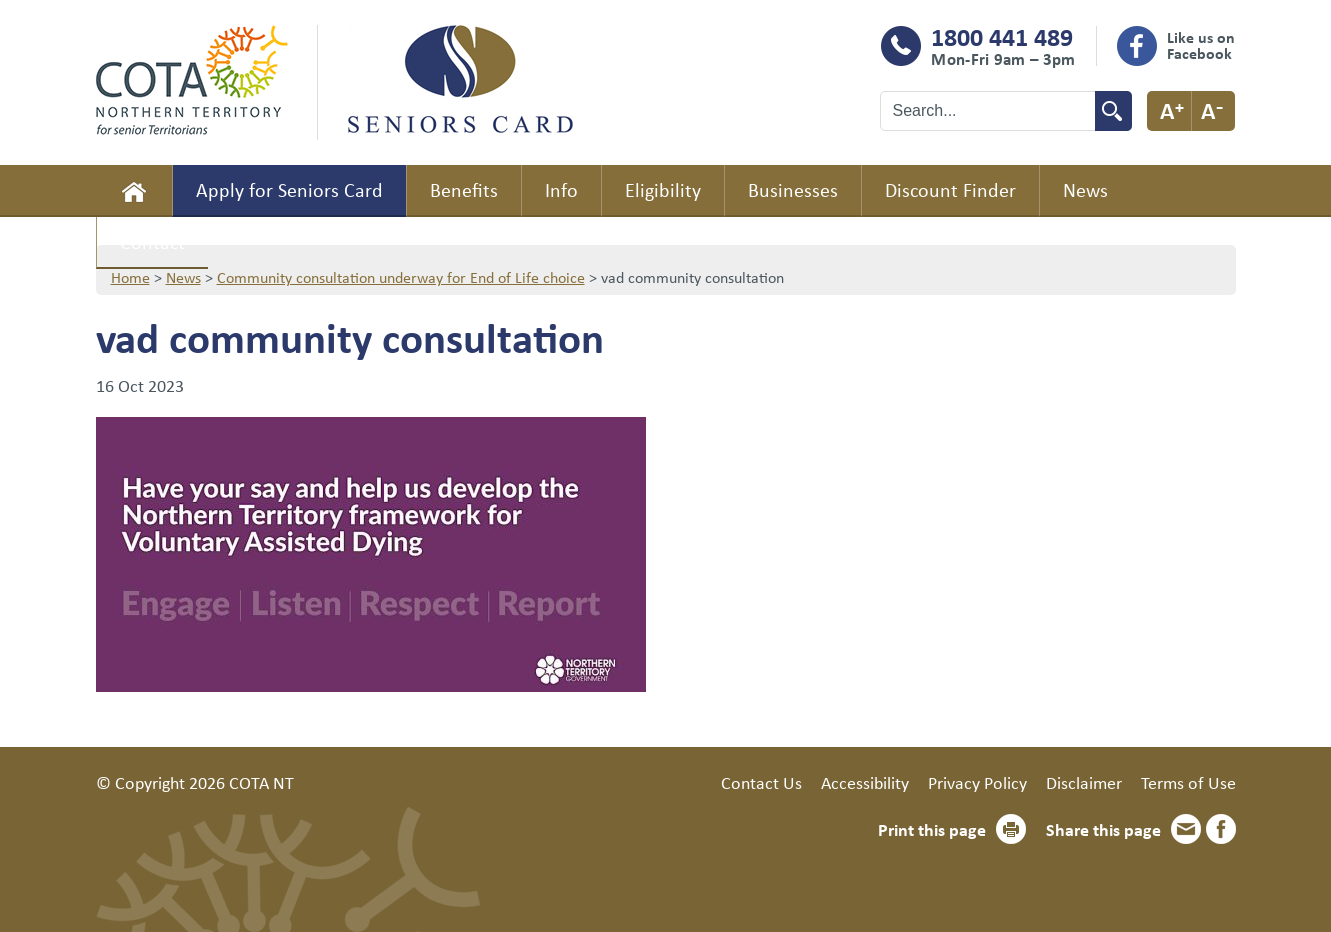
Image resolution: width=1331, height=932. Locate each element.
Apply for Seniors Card (289, 189)
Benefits (464, 189)
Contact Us (761, 782)
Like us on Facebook (1201, 45)
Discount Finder (950, 189)
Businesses (793, 189)
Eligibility (663, 189)
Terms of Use (1188, 782)
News (1085, 189)
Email (1186, 829)
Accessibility (865, 782)
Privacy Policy (977, 782)
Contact (152, 241)
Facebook (1221, 829)
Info (561, 189)
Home (134, 191)
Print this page (932, 829)
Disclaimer (1084, 782)
